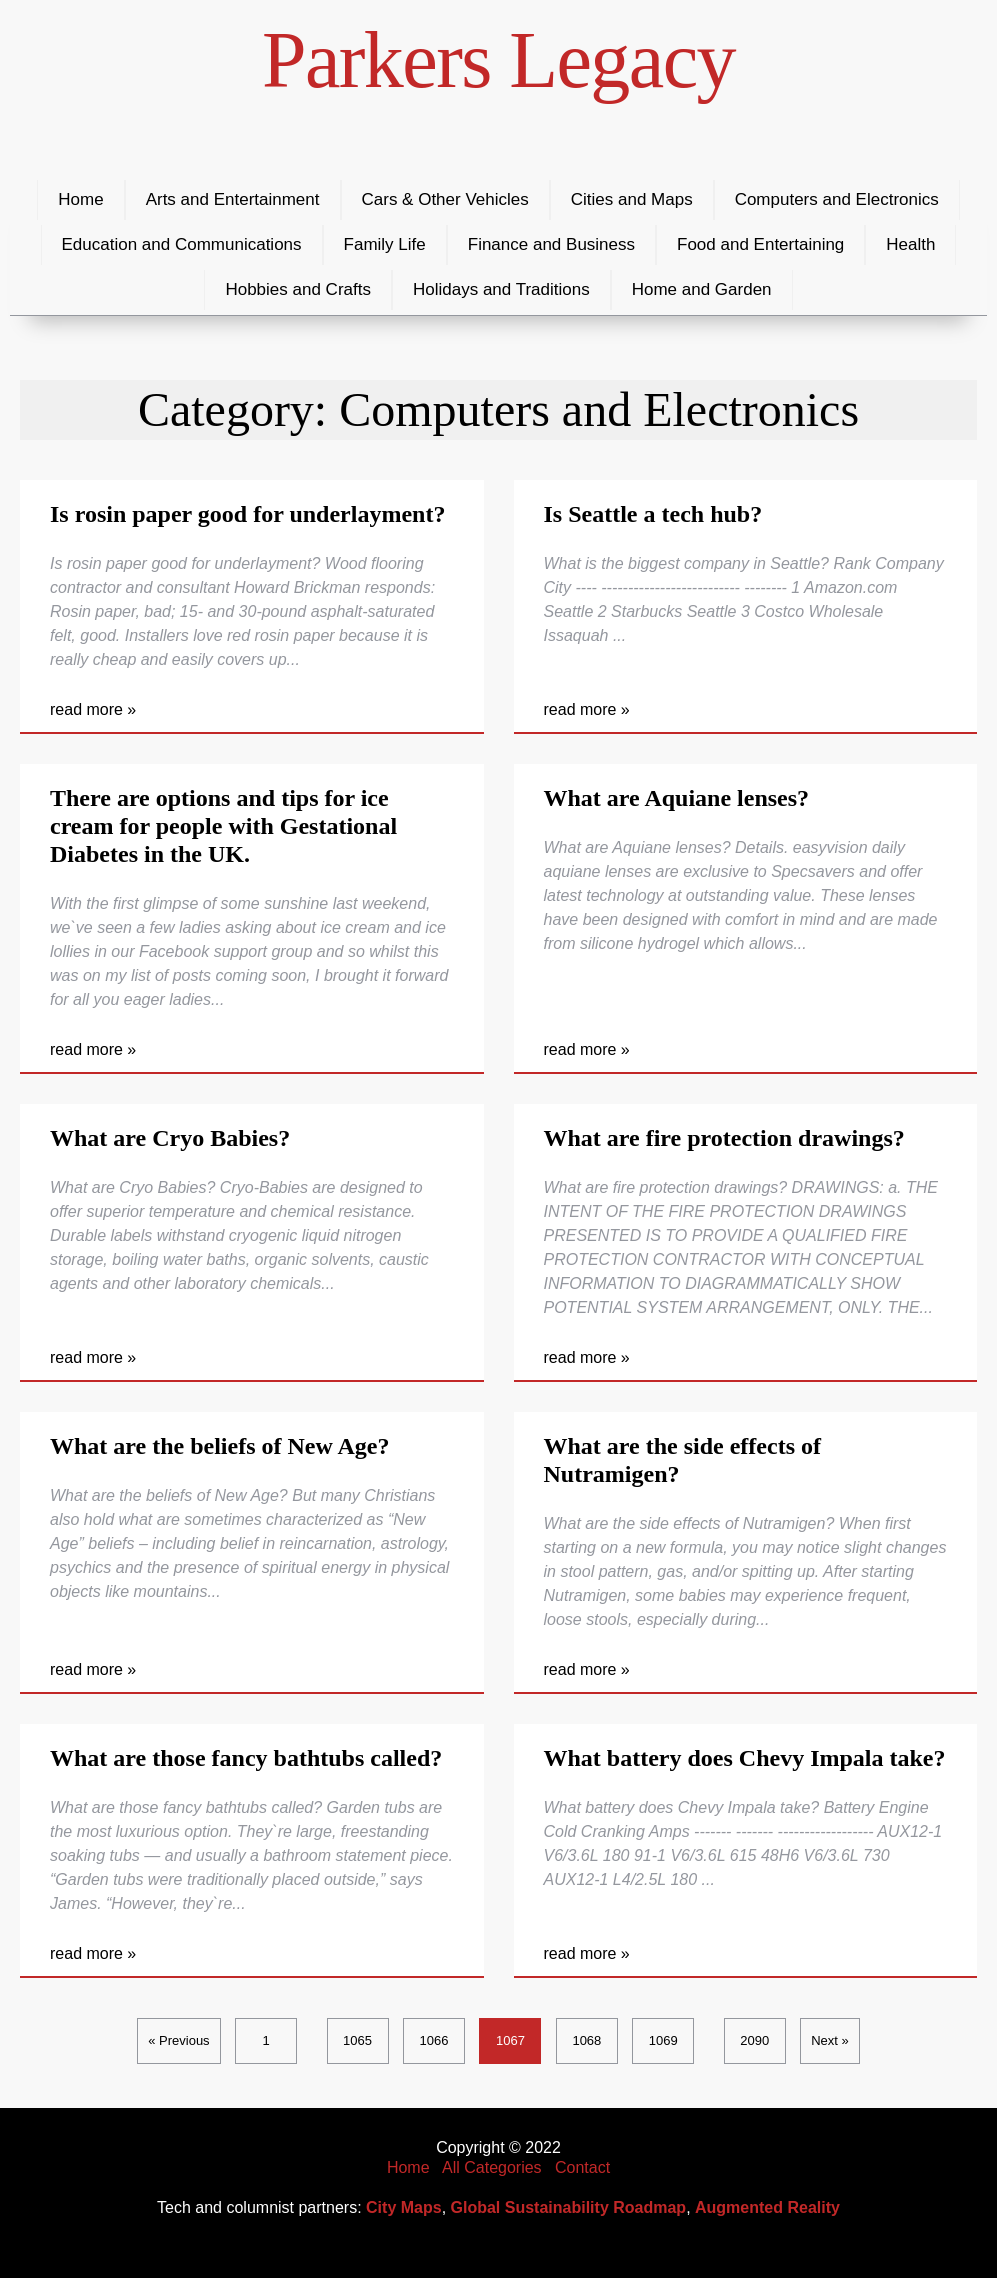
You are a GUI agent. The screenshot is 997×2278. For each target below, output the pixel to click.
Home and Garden (702, 289)
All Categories (492, 2167)
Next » (830, 2040)
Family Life (385, 244)
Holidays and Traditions (501, 289)
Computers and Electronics (837, 199)
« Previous (178, 2040)
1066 (434, 2040)
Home (80, 199)
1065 (357, 2040)
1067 (510, 2040)
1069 (663, 2040)
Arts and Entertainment (233, 199)
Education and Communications (182, 244)
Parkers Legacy (498, 60)
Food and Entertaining (760, 244)
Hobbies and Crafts (298, 289)
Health (910, 244)
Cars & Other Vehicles (445, 199)
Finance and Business (551, 244)
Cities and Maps (632, 199)
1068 (586, 2040)
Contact (582, 2167)
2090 (754, 2040)
